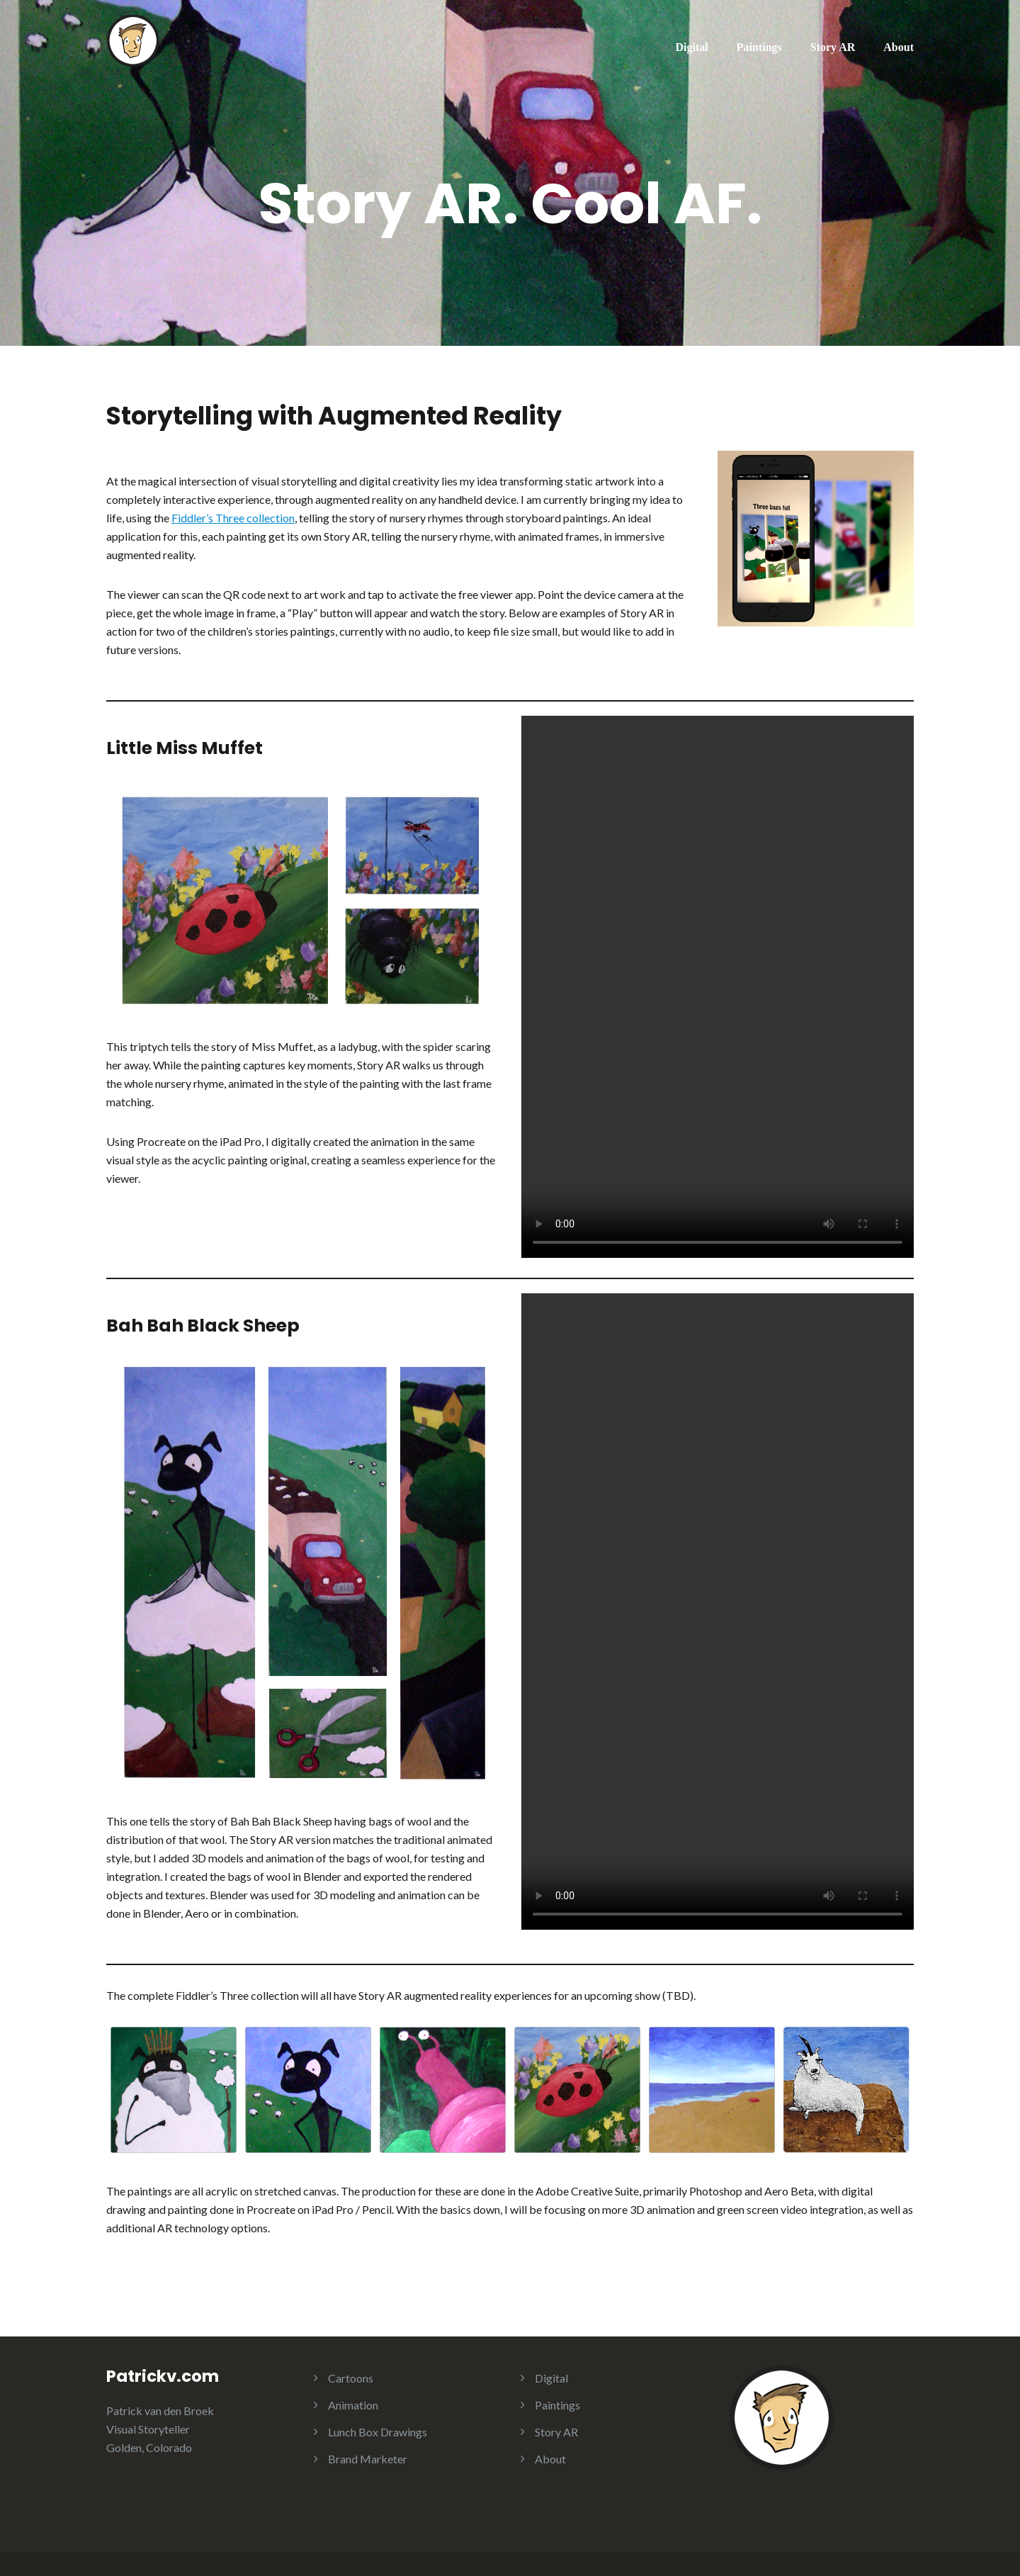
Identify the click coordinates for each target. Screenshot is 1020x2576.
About (898, 47)
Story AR (833, 47)
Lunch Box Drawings (377, 2432)
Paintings (759, 47)
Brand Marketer (367, 2458)
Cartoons (350, 2378)
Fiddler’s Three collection (233, 517)
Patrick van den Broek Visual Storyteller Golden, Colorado (160, 2429)
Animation (353, 2405)
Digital (692, 47)
